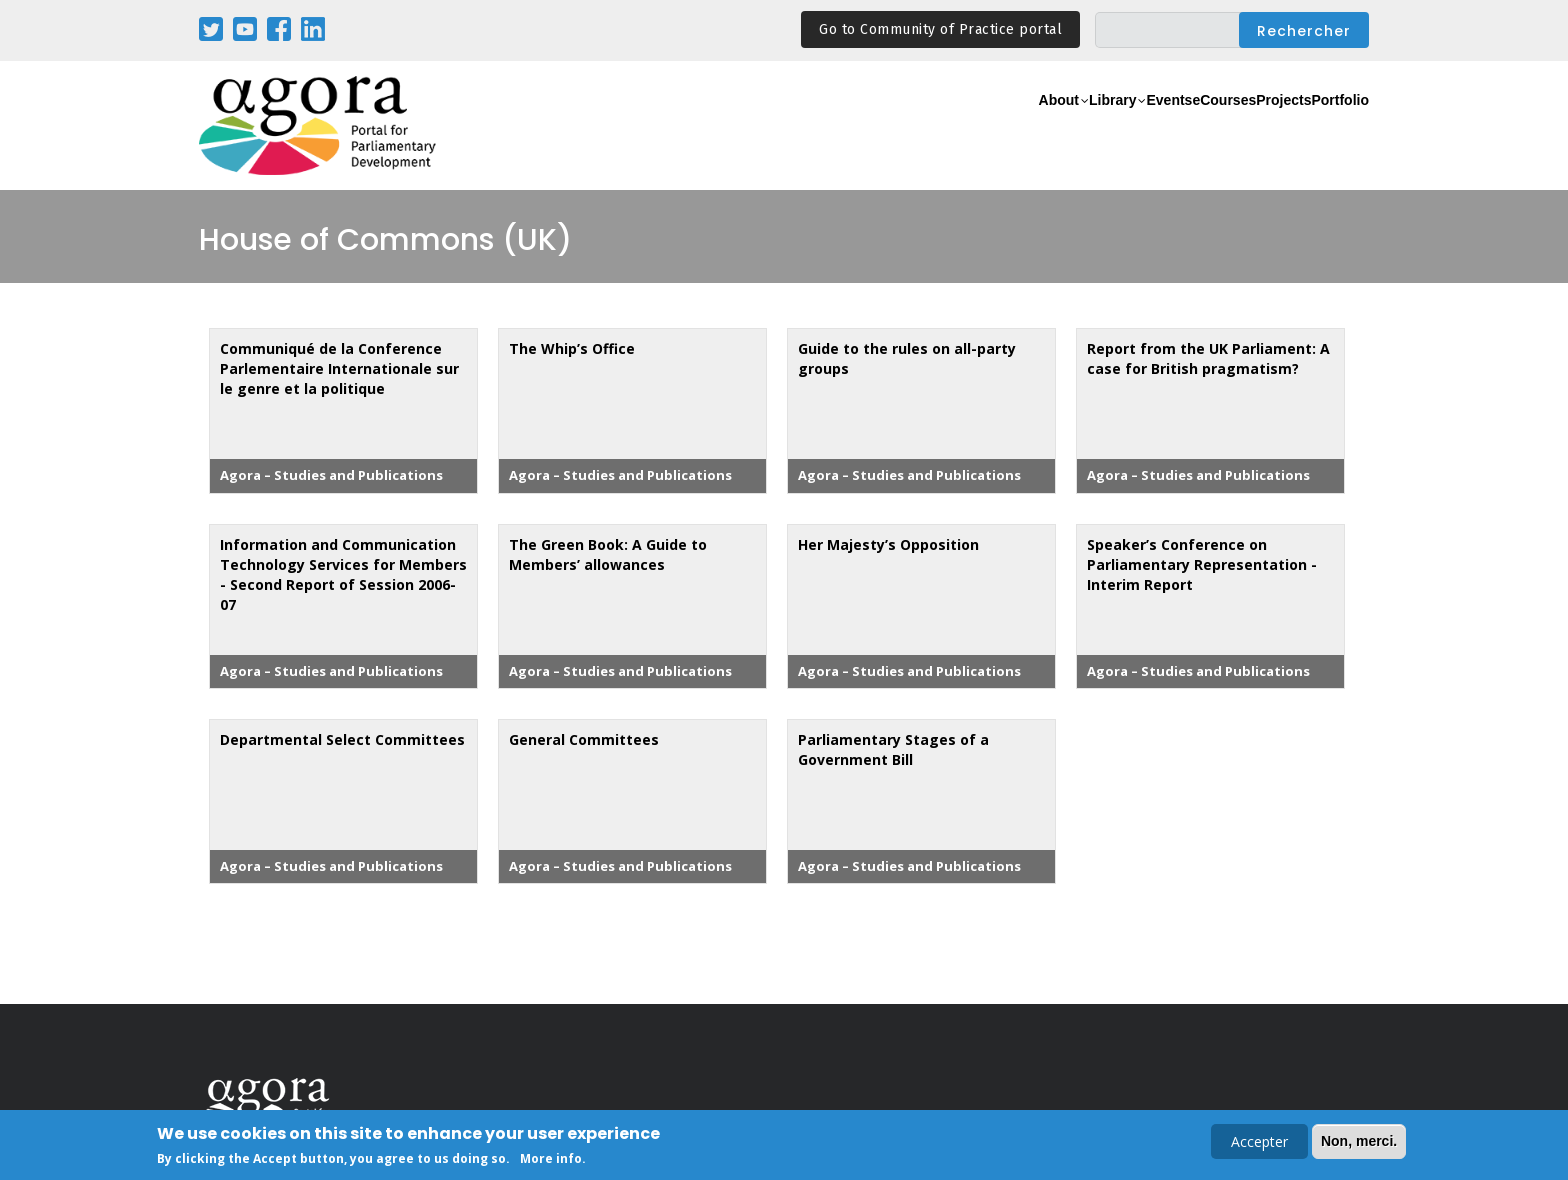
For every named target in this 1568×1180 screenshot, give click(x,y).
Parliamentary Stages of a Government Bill (893, 749)
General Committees (584, 739)
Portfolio (1327, 126)
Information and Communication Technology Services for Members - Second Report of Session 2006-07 (343, 574)
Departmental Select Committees (342, 739)
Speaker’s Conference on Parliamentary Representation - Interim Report (1202, 564)
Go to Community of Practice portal (940, 29)
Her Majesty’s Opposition (888, 544)
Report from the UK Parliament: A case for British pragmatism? (1208, 358)
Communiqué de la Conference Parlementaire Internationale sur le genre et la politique (339, 368)
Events (1078, 126)
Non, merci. (1359, 1143)
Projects (1245, 126)
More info (551, 1161)
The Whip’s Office (572, 348)
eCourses (1159, 126)
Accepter (1259, 1143)
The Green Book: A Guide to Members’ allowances (608, 554)
